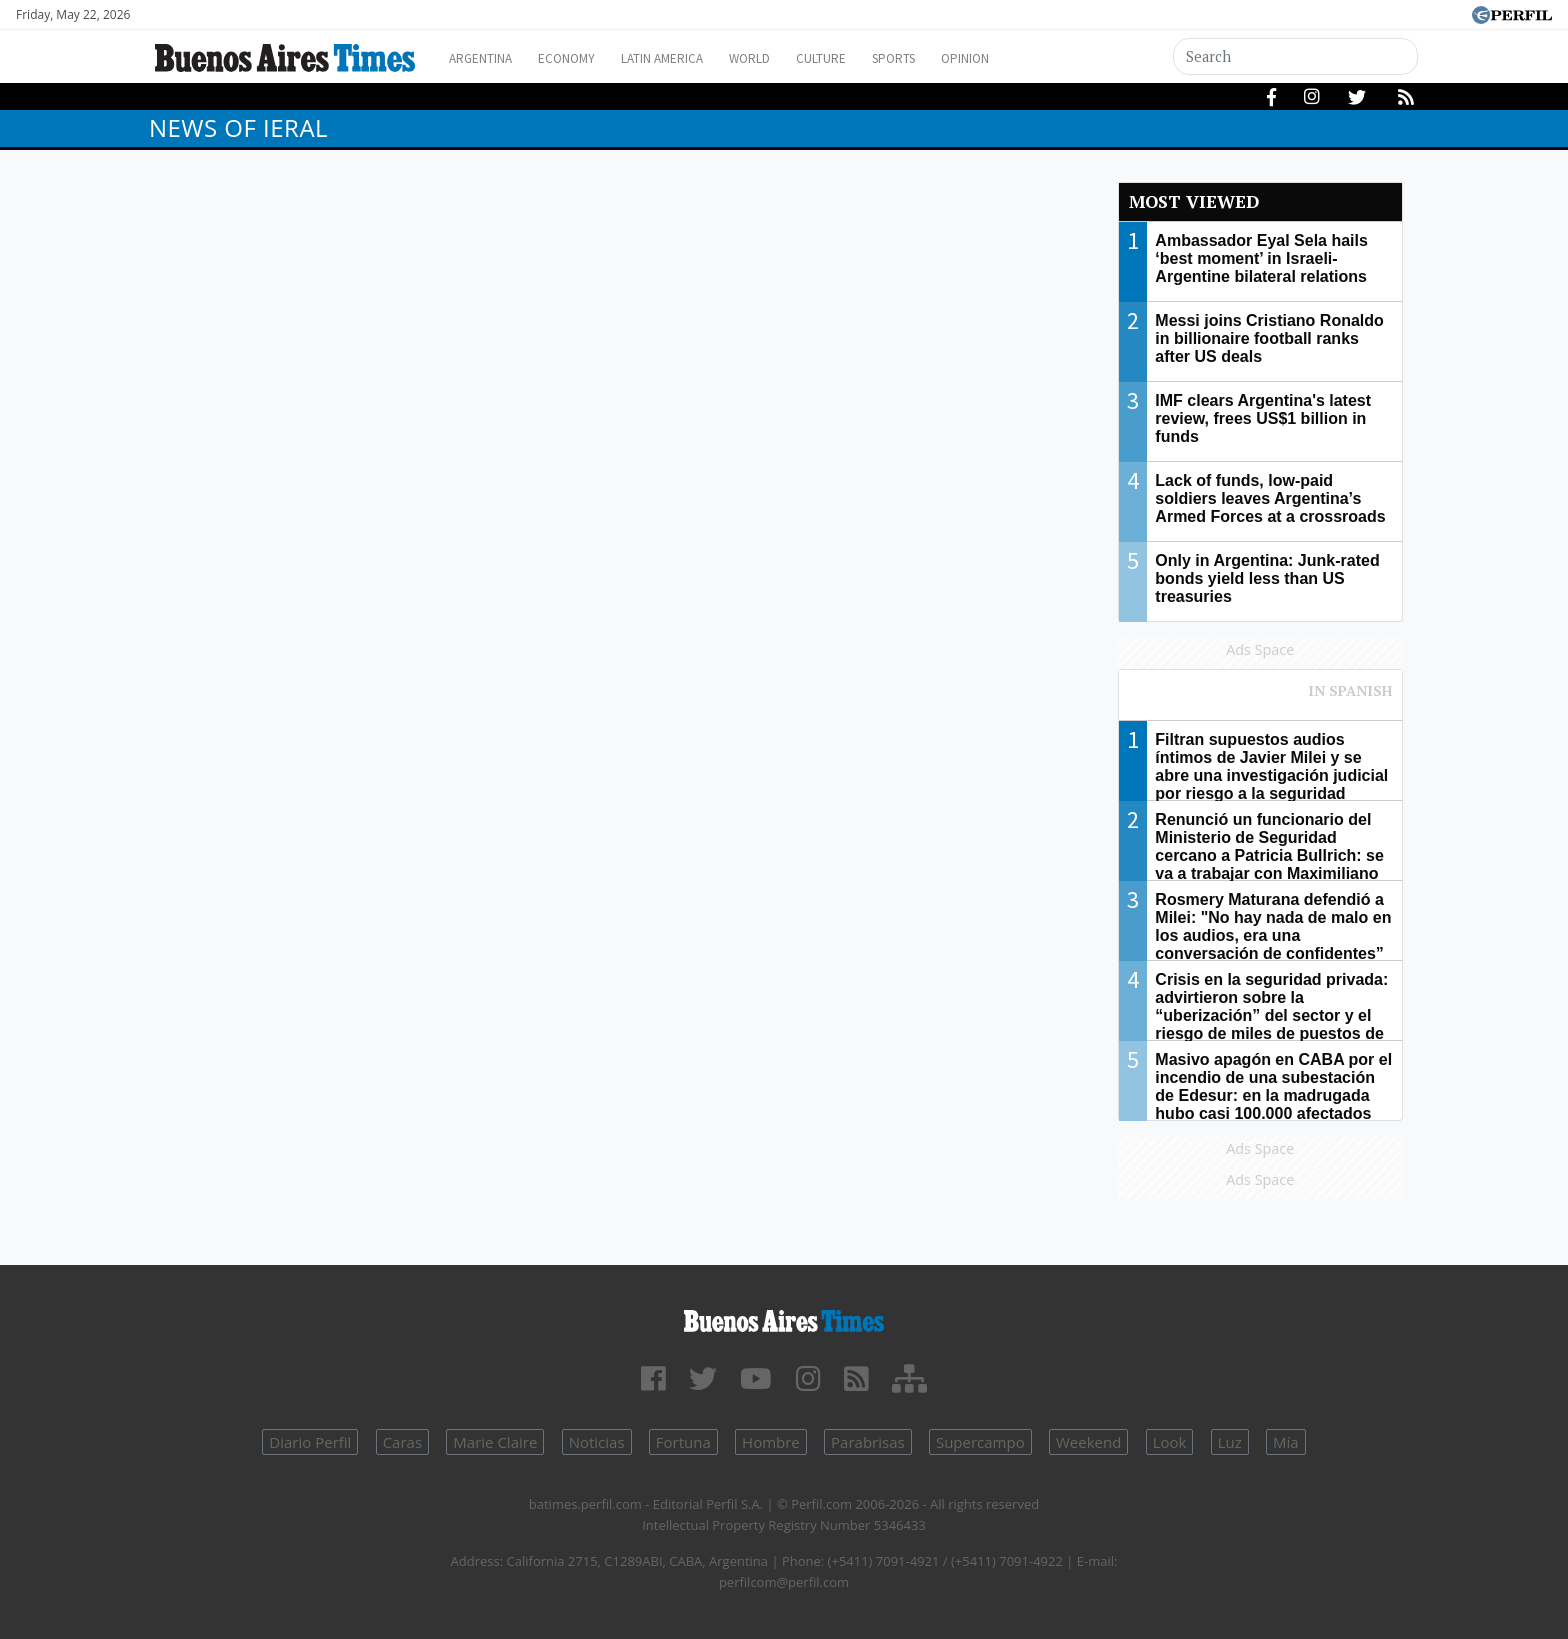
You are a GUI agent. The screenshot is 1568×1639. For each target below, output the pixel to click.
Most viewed (1194, 201)
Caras (402, 1442)
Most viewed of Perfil (1261, 700)
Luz (1230, 1442)
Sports (953, 58)
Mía (1286, 1442)
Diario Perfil (310, 1442)
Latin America (690, 58)
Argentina (486, 58)
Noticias (597, 1442)
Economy (582, 58)
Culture (870, 58)
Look (1170, 1442)
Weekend (1088, 1442)
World (789, 58)
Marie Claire (495, 1442)
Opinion (1033, 58)
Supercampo (980, 1442)
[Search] (1296, 56)
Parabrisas (868, 1442)
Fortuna (683, 1442)
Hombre (771, 1442)
